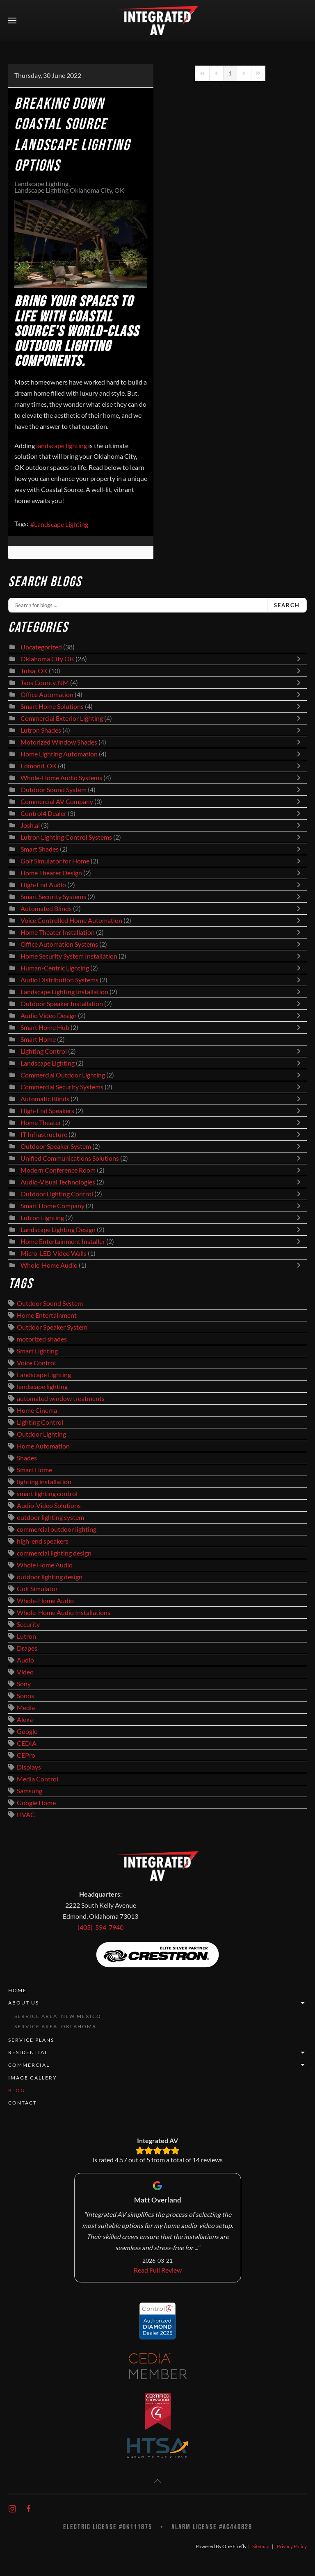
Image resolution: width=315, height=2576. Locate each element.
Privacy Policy (292, 2546)
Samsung (29, 1791)
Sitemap (260, 2546)
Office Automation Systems (59, 944)
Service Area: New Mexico (57, 2016)
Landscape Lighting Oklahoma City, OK (69, 190)
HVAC (26, 1814)
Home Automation (43, 1446)
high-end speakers (42, 1541)
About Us (157, 2003)
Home (17, 1990)
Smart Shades (40, 849)
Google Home (36, 1802)
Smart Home (38, 1039)
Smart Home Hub (45, 1027)
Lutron (26, 1636)
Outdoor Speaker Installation (62, 1003)
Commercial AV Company (57, 801)
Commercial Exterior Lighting (62, 718)
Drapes (27, 1648)
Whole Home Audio (45, 1565)
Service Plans (31, 2040)
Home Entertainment (47, 1315)
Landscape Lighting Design (58, 1229)
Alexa (25, 1719)
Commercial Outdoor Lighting (63, 1075)
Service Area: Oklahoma (55, 2026)
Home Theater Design (51, 873)
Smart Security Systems (53, 896)
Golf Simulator (37, 1588)
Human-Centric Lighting (55, 968)
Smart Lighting (37, 1351)
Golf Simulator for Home (55, 861)
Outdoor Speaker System (56, 1146)
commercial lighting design (54, 1553)
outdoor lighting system (50, 1517)
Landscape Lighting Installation (64, 991)
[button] (12, 20)
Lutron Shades (41, 730)
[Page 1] (230, 73)
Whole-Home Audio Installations (63, 1612)
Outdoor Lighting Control (57, 1194)
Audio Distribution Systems (59, 980)
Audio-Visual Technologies (58, 1182)
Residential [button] (157, 2053)
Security (28, 1624)
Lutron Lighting (42, 1217)
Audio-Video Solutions (49, 1505)
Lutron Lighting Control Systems (66, 837)
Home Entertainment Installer (63, 1241)
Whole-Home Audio (49, 1265)
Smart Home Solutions (52, 706)
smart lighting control (47, 1493)
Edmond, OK (39, 766)
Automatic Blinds (45, 1098)
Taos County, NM (45, 682)
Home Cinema (37, 1410)
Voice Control (36, 1363)
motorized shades (42, 1339)
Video (25, 1672)
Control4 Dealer (43, 813)
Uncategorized (41, 647)
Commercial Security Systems (62, 1087)
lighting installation (44, 1481)
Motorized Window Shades (59, 742)
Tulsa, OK (34, 670)
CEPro (26, 1755)
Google (27, 1731)
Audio (25, 1660)
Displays (29, 1767)
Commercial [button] (157, 2065)
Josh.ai (30, 825)
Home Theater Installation (58, 932)
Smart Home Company (52, 1205)
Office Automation (47, 694)
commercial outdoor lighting (56, 1529)
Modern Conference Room (58, 1170)
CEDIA (27, 1743)
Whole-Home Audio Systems (61, 777)
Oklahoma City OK (47, 659)
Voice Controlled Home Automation (71, 920)
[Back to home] (157, 20)
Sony (24, 1684)
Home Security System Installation (69, 956)
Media (26, 1707)
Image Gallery (32, 2078)
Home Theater (41, 1122)
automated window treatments (61, 1398)
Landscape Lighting (41, 183)
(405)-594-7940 (100, 1927)
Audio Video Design (49, 1015)
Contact (22, 2103)
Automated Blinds (46, 908)
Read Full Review (158, 2270)
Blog (16, 2090)
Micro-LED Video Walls (54, 1253)
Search (287, 605)
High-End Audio (43, 884)
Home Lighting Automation (59, 754)
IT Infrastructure (44, 1134)
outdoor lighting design (49, 1577)
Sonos (25, 1695)
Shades (27, 1458)
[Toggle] (300, 659)
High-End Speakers (47, 1110)
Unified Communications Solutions (70, 1158)
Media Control (37, 1779)
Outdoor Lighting (41, 1434)
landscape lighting (42, 1386)
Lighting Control (44, 1051)
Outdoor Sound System (54, 789)
